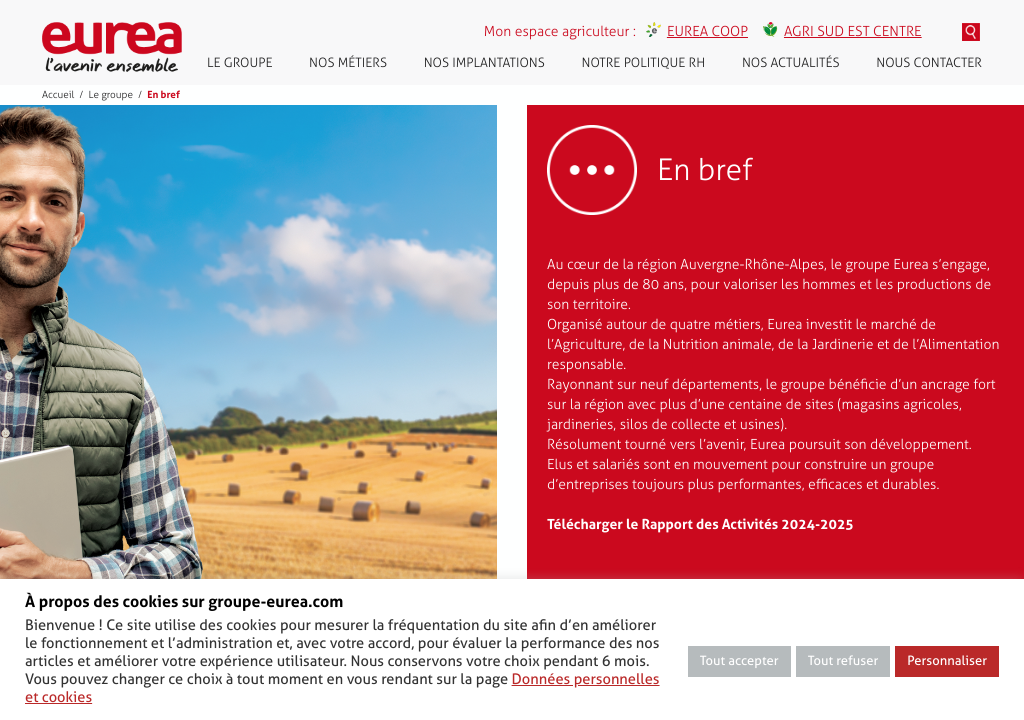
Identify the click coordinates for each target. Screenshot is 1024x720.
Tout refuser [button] (843, 661)
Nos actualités (791, 63)
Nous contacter (929, 63)
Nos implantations (484, 63)
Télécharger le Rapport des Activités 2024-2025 (700, 525)
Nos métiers (348, 63)
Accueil (58, 95)
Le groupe (239, 63)
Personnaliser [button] (947, 661)
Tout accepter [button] (739, 661)
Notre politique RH (643, 63)
